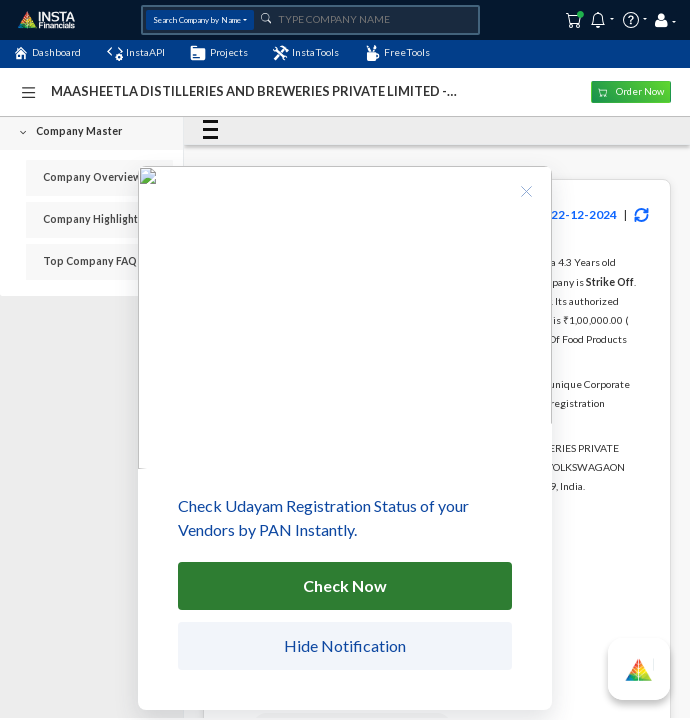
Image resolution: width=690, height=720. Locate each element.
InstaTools (306, 53)
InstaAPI (136, 53)
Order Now (631, 91)
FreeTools (397, 53)
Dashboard (47, 53)
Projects (218, 53)
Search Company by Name (197, 20)
